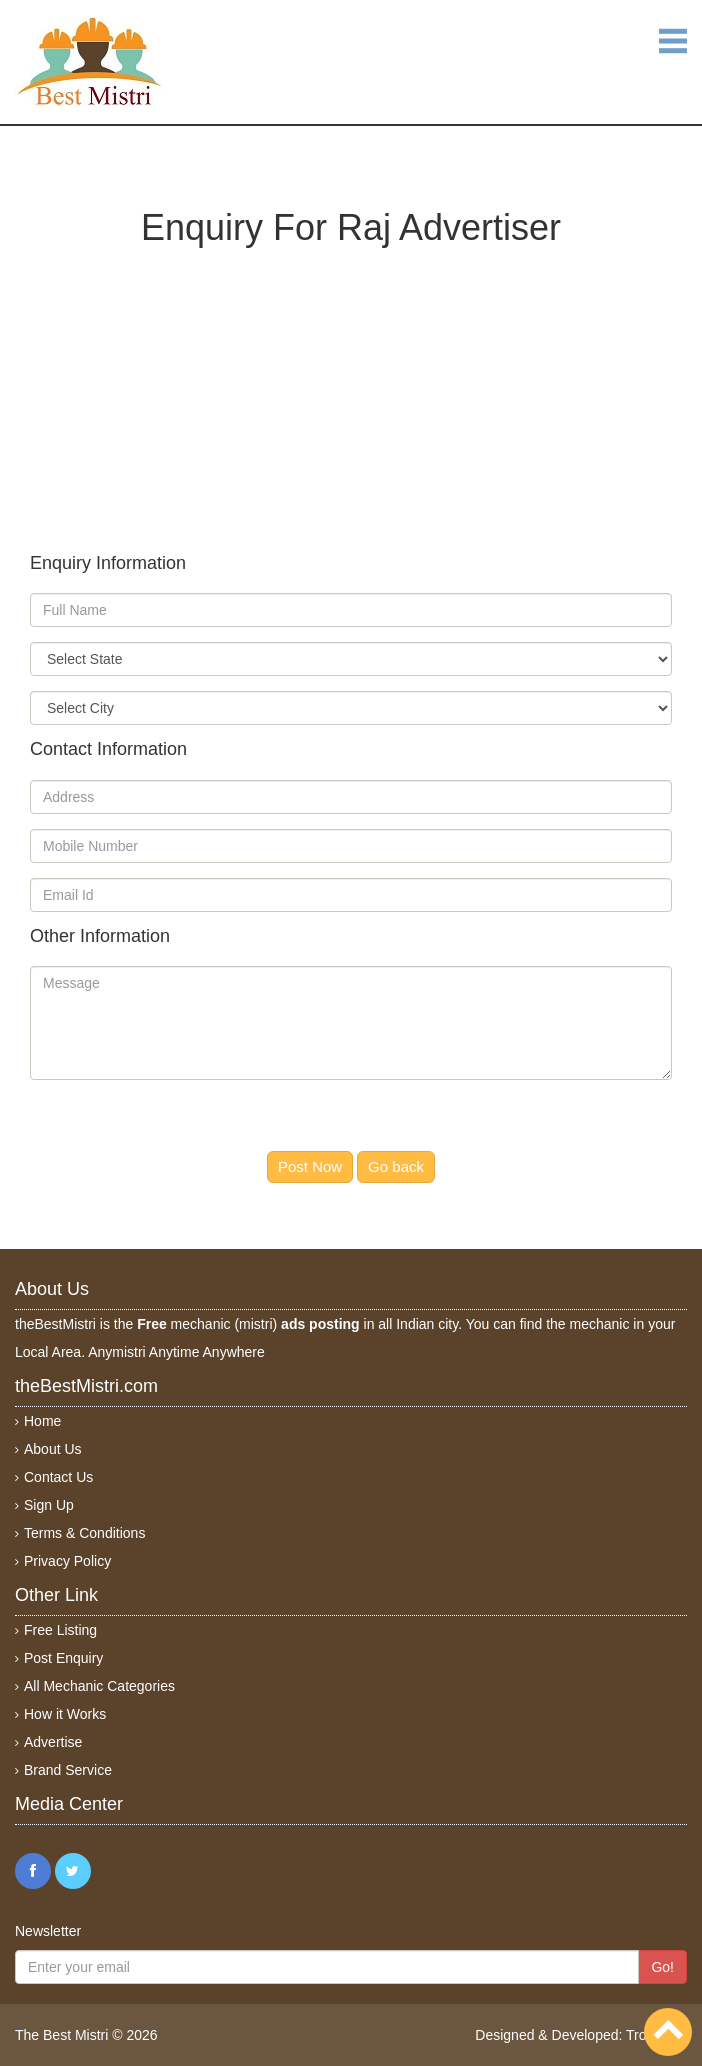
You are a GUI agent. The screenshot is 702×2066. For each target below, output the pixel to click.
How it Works (65, 1714)
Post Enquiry (63, 1658)
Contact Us (58, 1477)
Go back (396, 1166)
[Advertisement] (351, 387)
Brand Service (68, 1770)
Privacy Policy (67, 1561)
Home (42, 1421)
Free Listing (60, 1630)
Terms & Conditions (84, 1533)
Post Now (310, 1166)
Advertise (53, 1742)
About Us (53, 1449)
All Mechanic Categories (99, 1686)
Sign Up (49, 1505)
